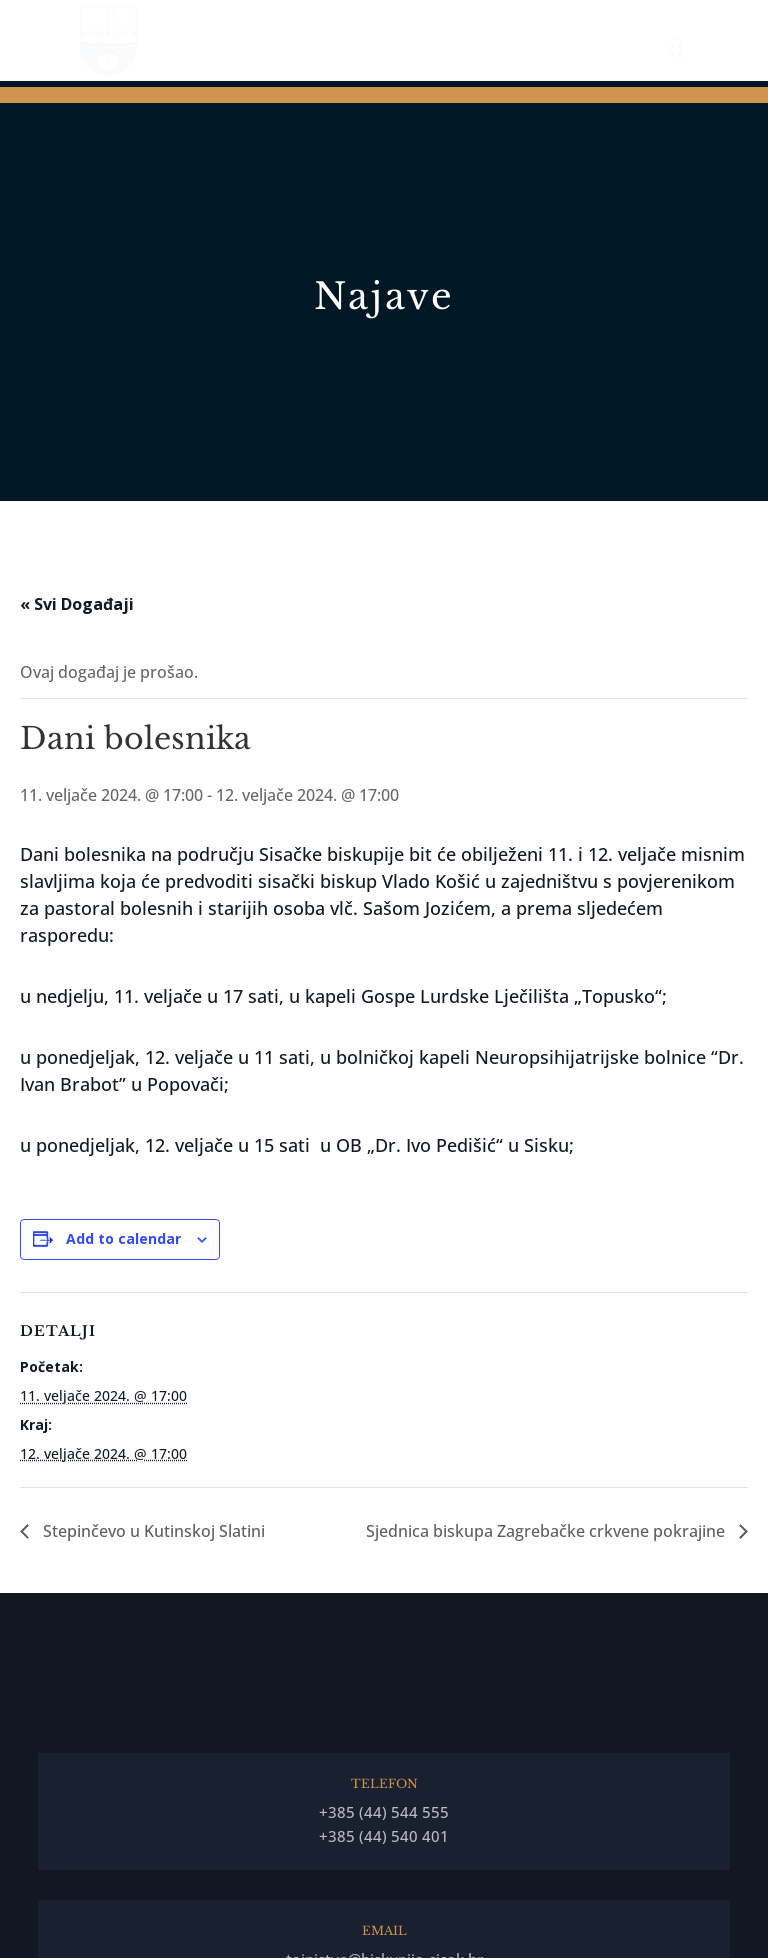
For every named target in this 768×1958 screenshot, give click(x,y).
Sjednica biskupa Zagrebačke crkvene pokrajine (547, 1531)
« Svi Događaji (77, 604)
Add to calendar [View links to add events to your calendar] (123, 1238)
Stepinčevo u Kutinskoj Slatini (152, 1531)
